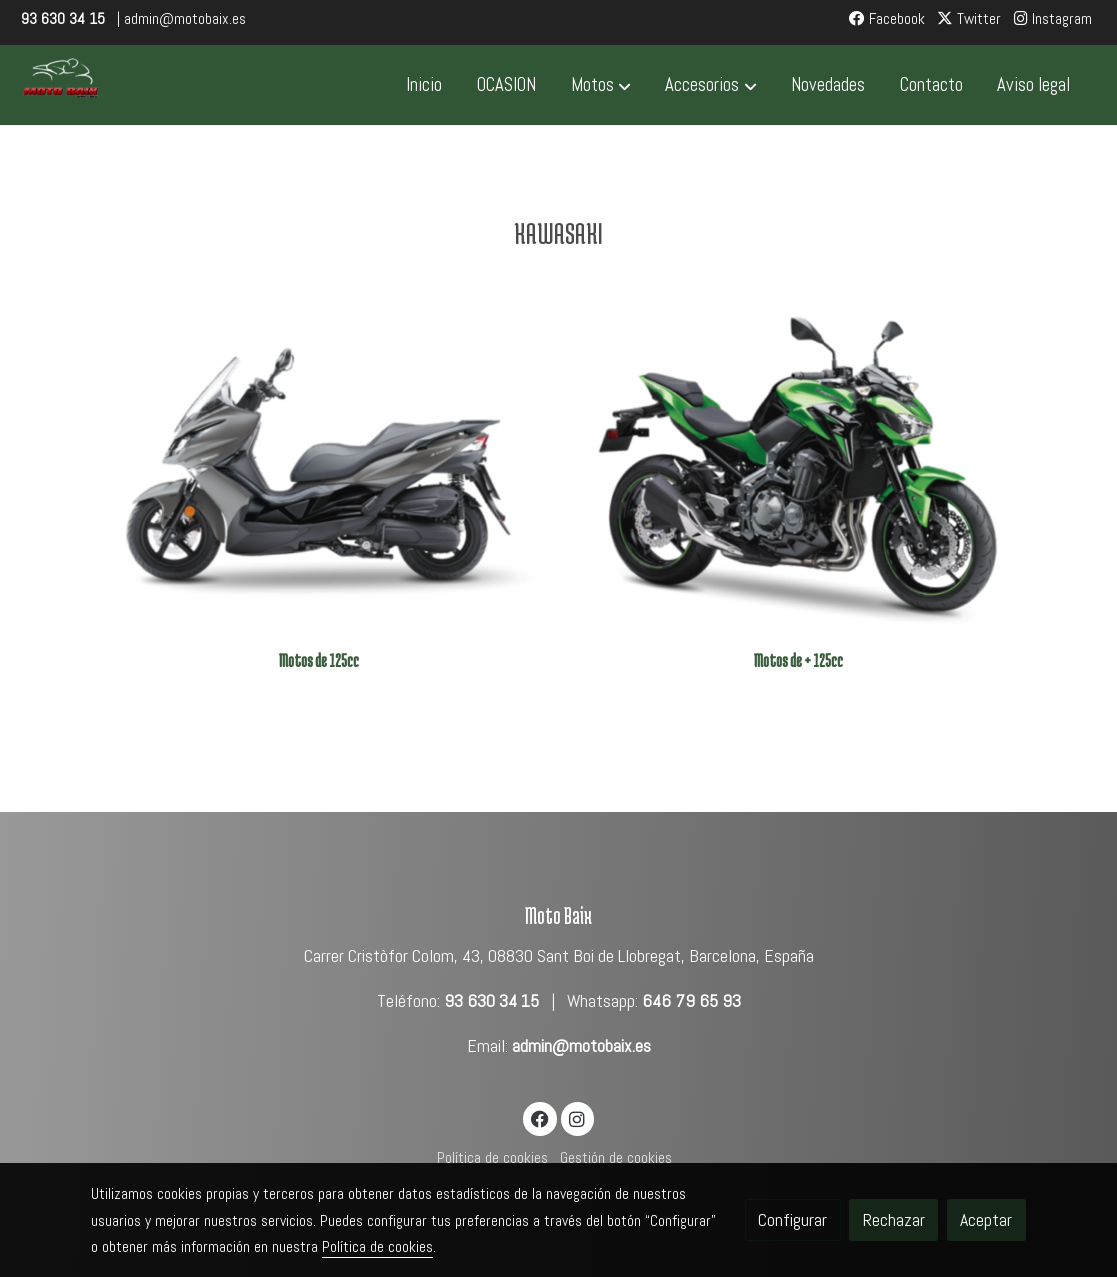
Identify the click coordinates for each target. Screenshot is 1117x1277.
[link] (61, 85)
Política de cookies (492, 1158)
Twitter (969, 19)
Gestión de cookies (616, 1158)
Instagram (1053, 19)
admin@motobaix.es (581, 1046)
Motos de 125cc (319, 660)
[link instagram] (577, 1118)
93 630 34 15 (491, 1001)
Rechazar (894, 1220)
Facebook (887, 19)
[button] (601, 85)
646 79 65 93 (691, 1001)
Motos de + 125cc (798, 660)
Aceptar (986, 1220)
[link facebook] (540, 1118)
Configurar (792, 1220)
